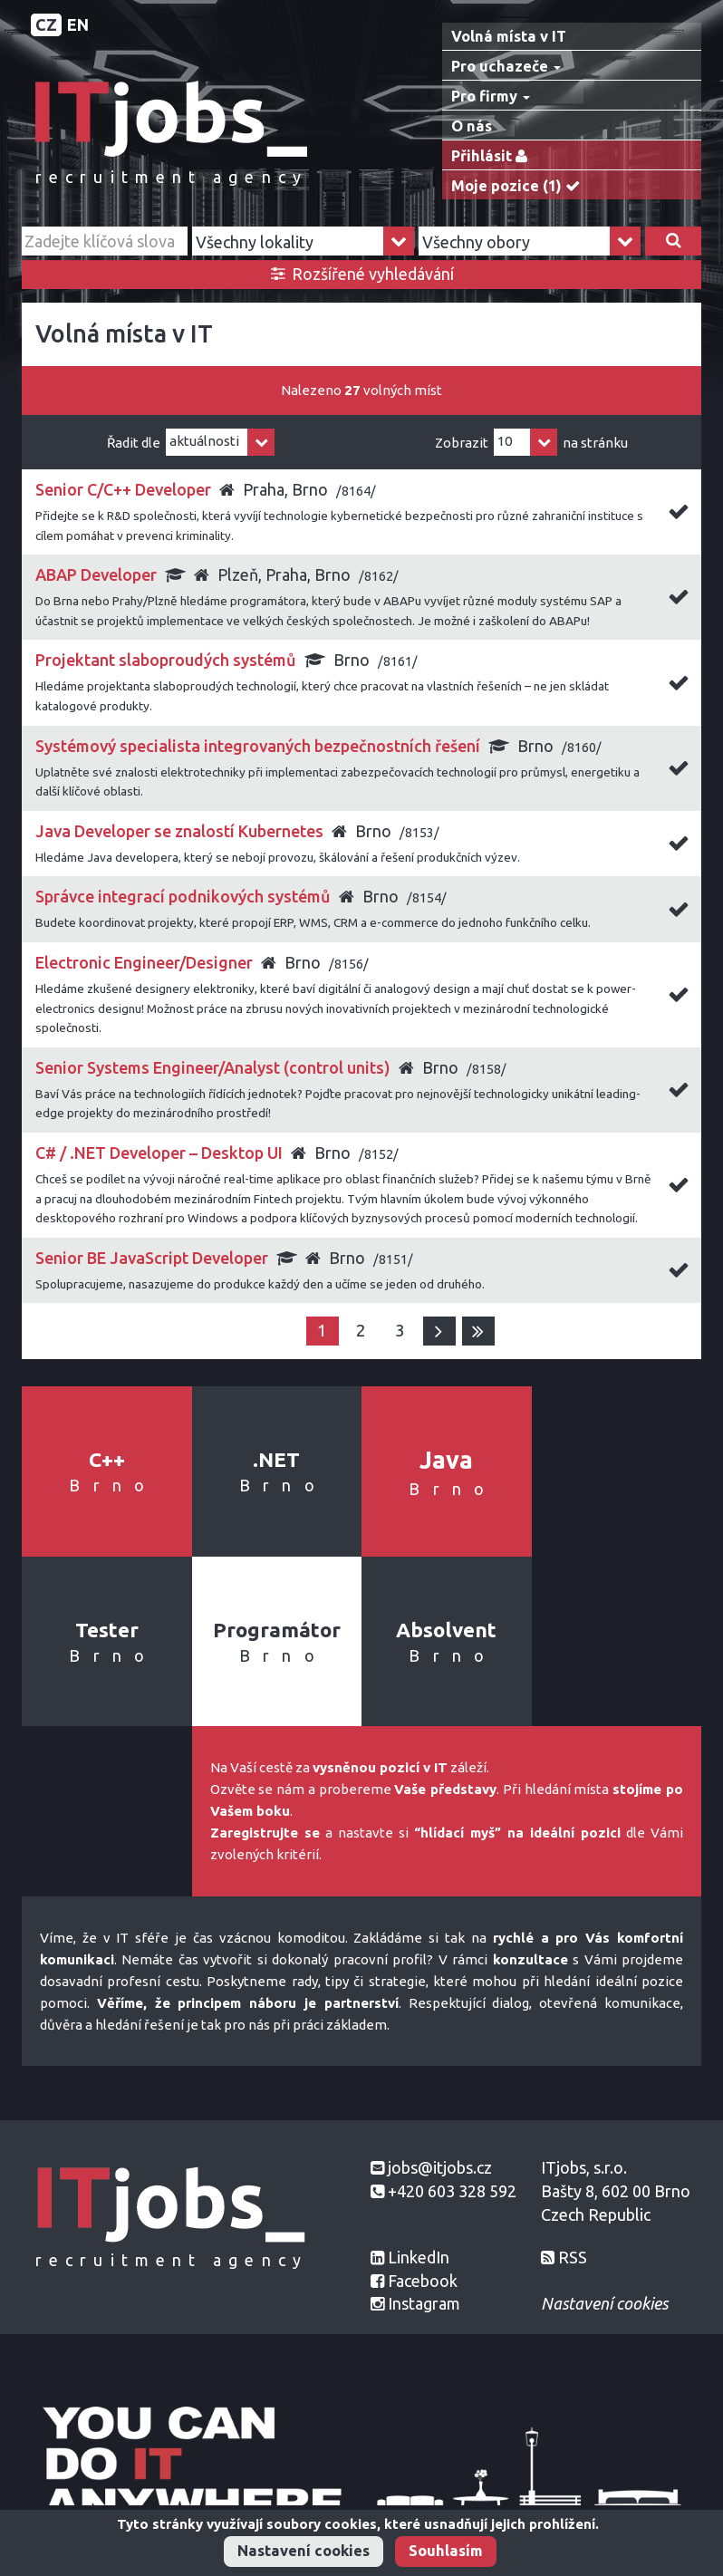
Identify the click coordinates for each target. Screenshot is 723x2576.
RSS (572, 2257)
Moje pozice (519, 186)
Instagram (424, 2303)
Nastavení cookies (303, 2550)
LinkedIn (418, 2257)
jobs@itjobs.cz (440, 2167)
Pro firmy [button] (490, 96)
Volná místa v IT (508, 36)
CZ (46, 24)
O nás (471, 126)
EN (78, 24)
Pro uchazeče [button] (506, 66)
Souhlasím (446, 2550)
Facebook (423, 2281)
